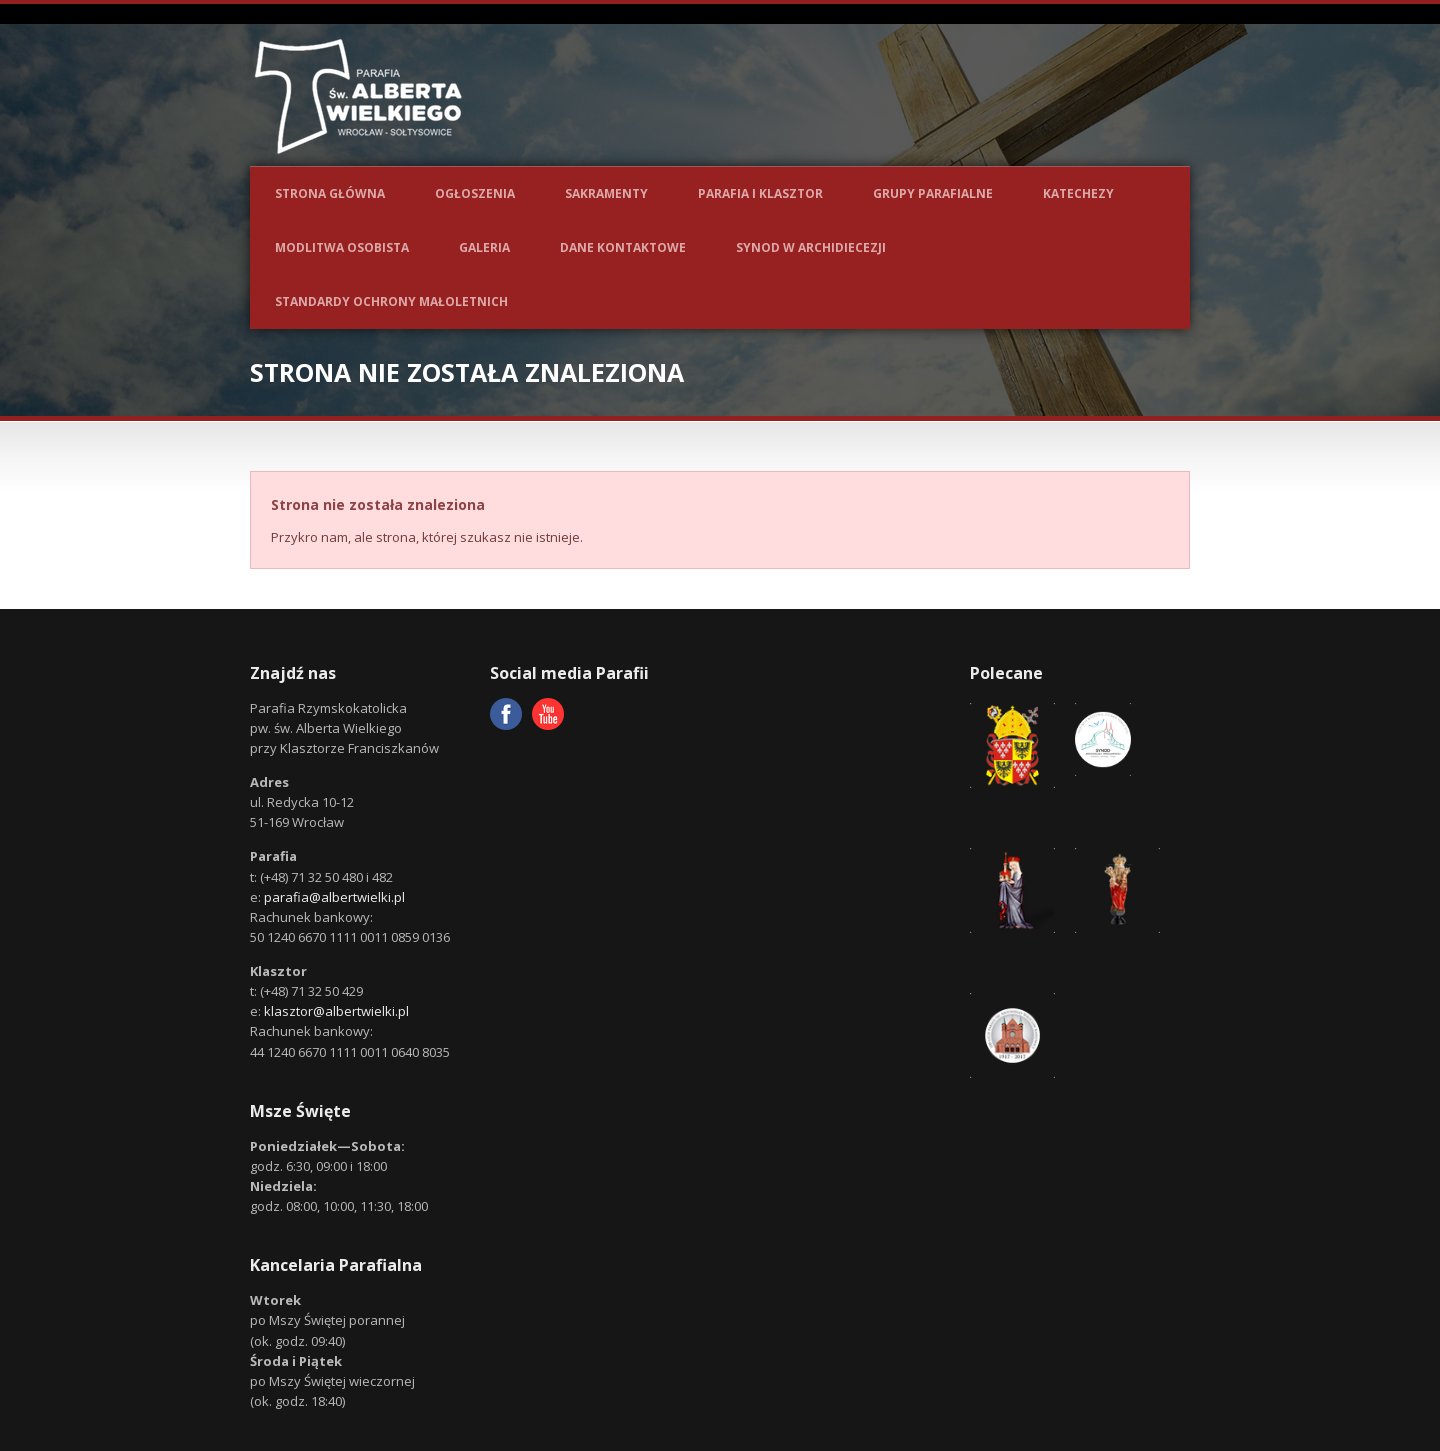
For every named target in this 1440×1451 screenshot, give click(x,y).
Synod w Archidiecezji (811, 247)
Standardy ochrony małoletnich (391, 301)
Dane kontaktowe (623, 247)
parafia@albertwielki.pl (334, 897)
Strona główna (330, 193)
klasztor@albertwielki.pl (336, 1011)
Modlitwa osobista (342, 247)
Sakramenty (606, 193)
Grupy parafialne (933, 193)
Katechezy (1078, 193)
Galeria (484, 247)
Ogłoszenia (475, 193)
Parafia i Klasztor (760, 193)
